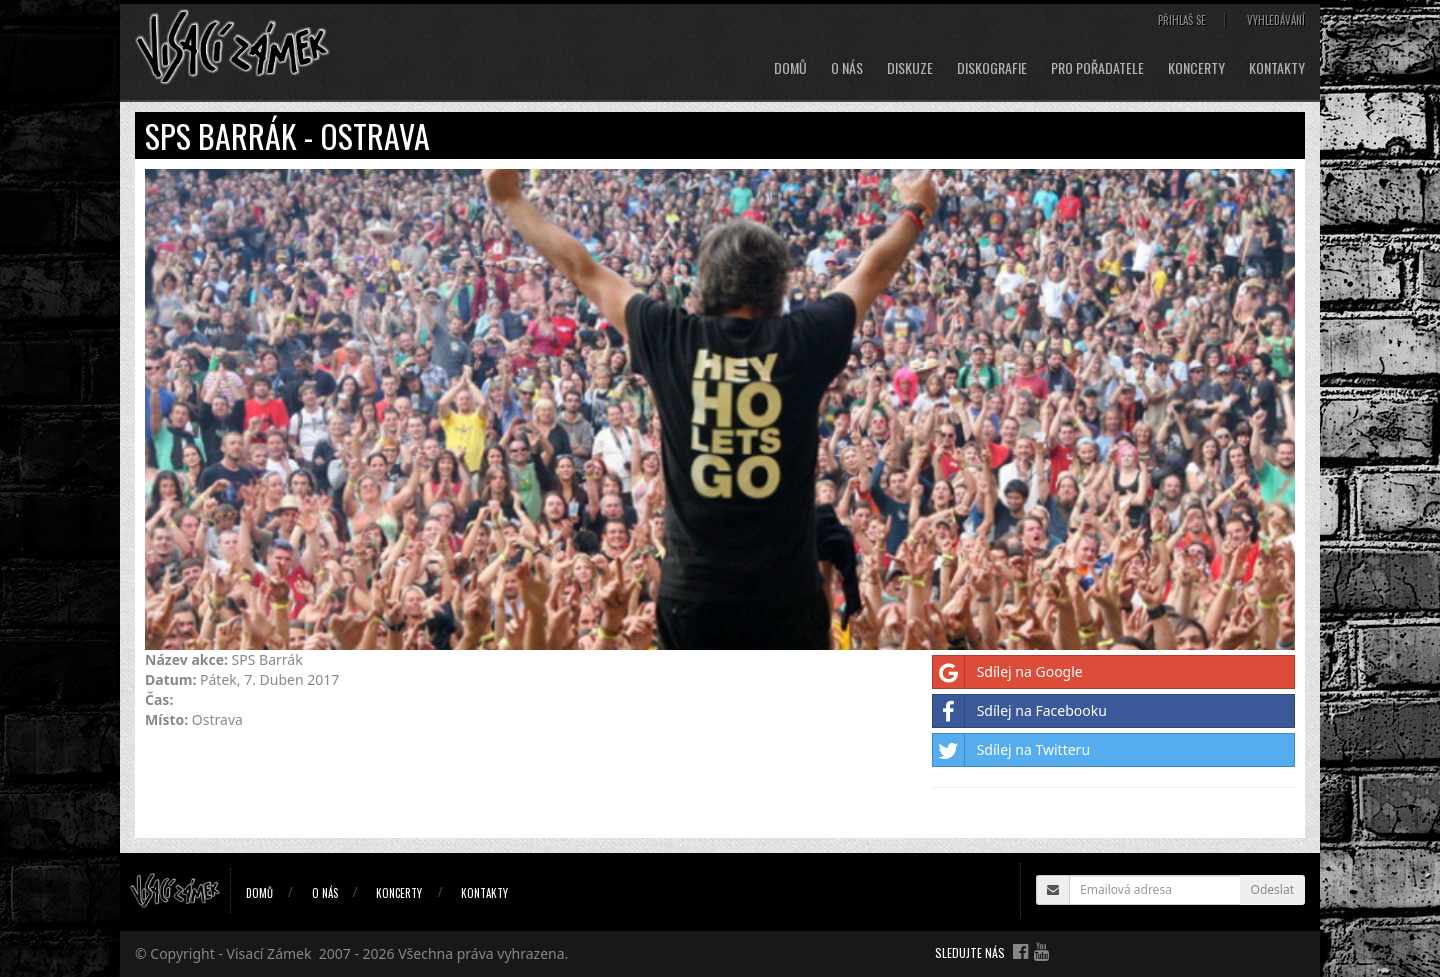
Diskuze (910, 68)
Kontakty (1277, 68)
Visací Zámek (269, 953)
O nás (847, 68)
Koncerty (1196, 68)
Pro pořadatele (1097, 68)
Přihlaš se (1182, 20)
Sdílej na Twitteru (1011, 750)
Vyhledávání (1276, 20)
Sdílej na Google (1008, 672)
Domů (790, 68)
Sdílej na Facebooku (1020, 711)
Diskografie (992, 68)
